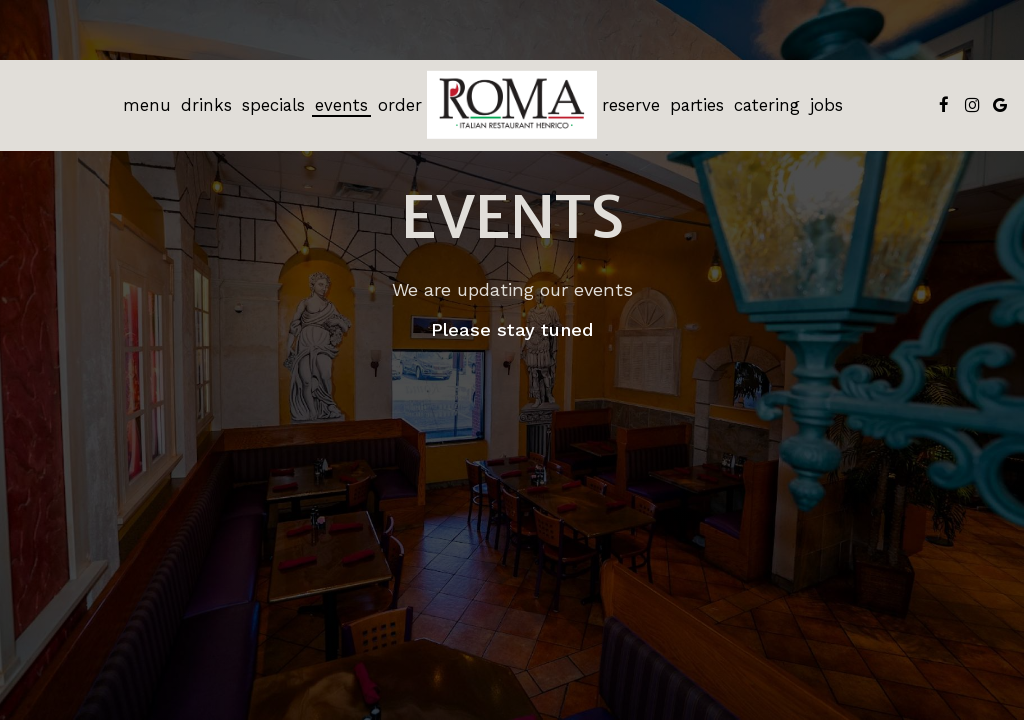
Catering (767, 105)
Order (400, 105)
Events (341, 105)
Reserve (631, 105)
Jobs (826, 105)
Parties (697, 105)
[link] (512, 105)
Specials (273, 105)
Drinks (206, 105)
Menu (147, 105)
